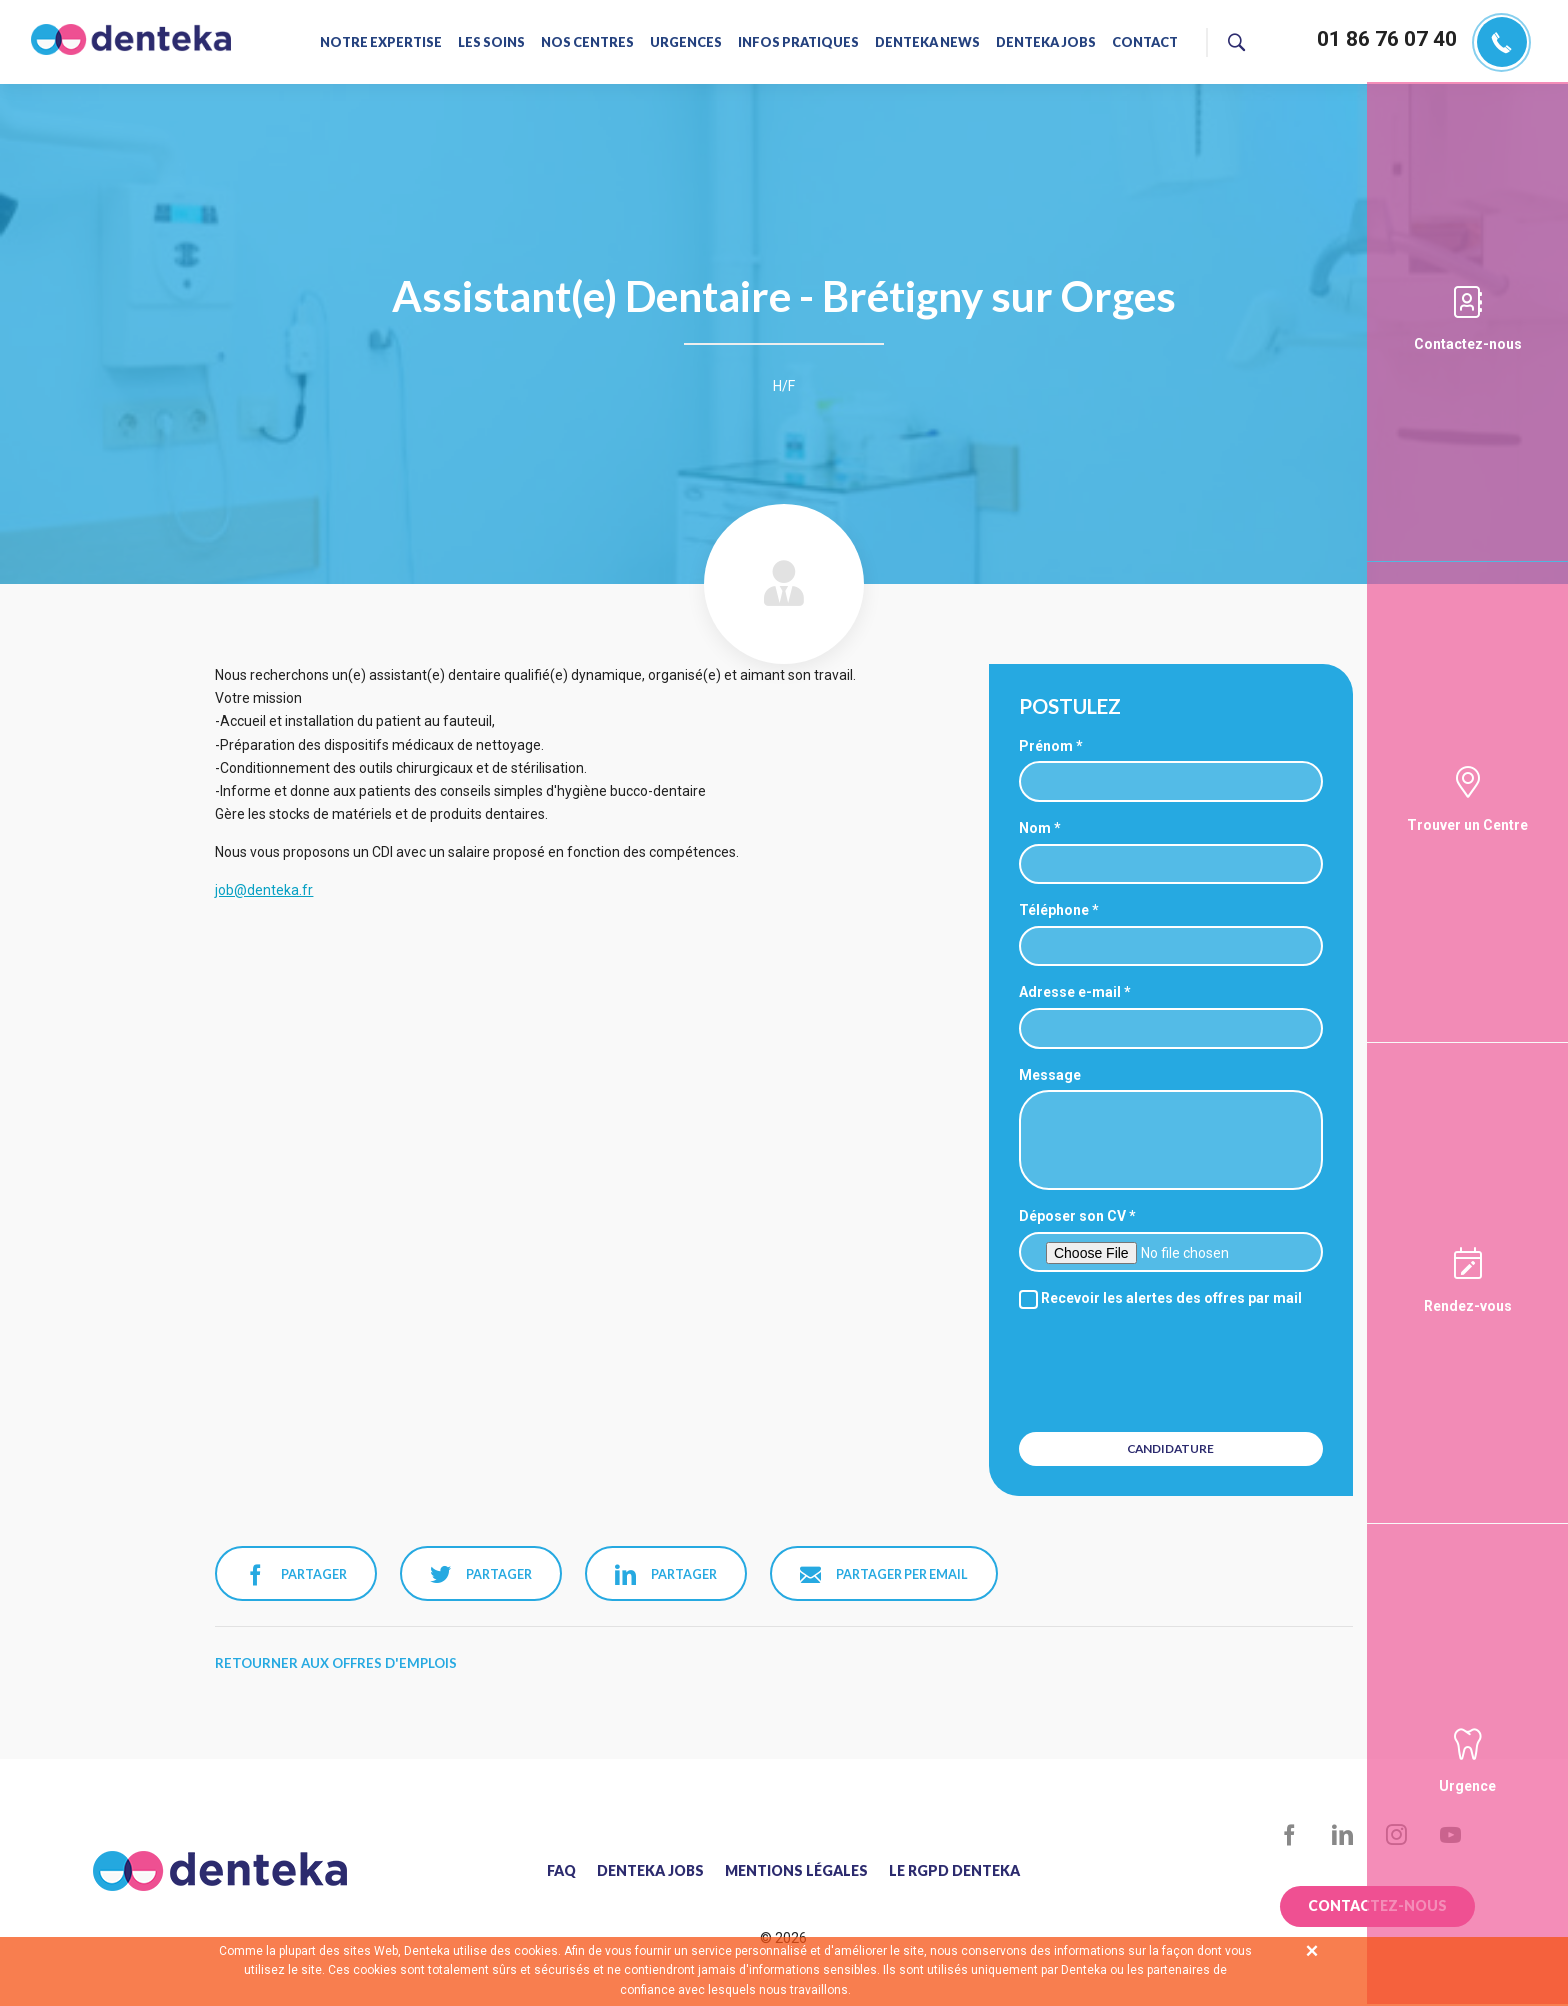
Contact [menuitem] (1141, 42)
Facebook (1289, 1835)
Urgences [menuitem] (687, 42)
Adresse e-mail (1070, 992)
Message (1050, 1075)
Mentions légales (796, 1871)
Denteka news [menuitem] (926, 42)
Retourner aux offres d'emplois (336, 1663)
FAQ (561, 1871)
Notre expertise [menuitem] (384, 42)
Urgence (1467, 1786)
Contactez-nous (1468, 344)
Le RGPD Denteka (954, 1871)
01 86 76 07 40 (1387, 39)
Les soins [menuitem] (494, 42)
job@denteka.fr (264, 890)
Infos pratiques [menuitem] (798, 42)
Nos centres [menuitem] (589, 42)
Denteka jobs (650, 1871)
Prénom (1046, 746)
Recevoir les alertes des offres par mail (1160, 1298)
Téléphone (1054, 910)
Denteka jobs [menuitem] (1043, 42)
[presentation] (1173, 1368)
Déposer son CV (1072, 1216)
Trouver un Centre (1467, 825)
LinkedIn (1343, 1835)
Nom (1035, 828)
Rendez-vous (1468, 1306)
